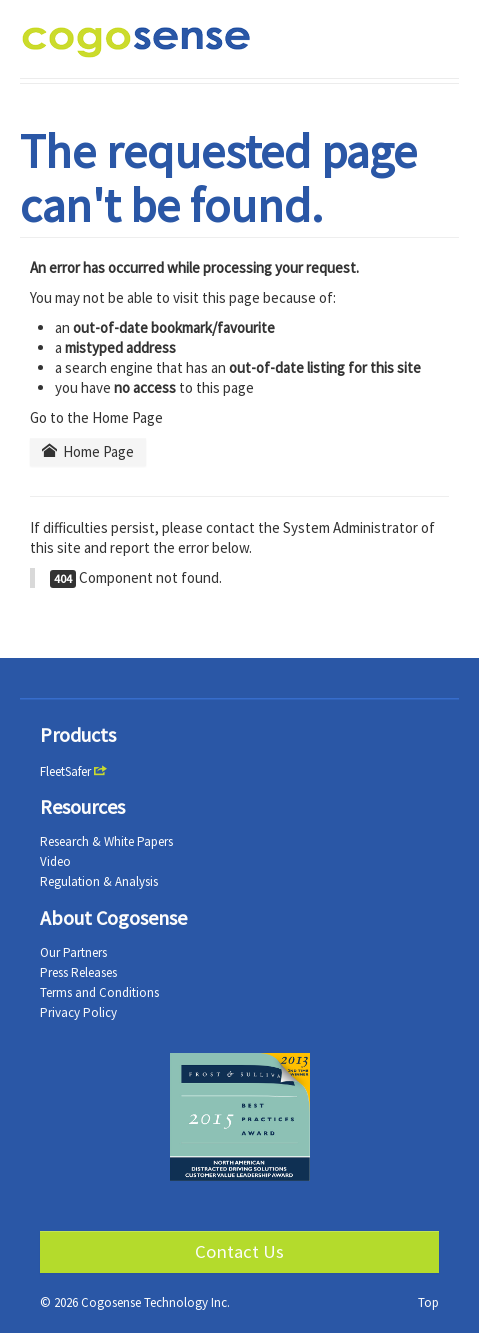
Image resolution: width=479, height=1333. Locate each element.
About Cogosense (113, 917)
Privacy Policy (78, 1012)
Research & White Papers (106, 841)
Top (428, 1302)
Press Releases (78, 972)
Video (55, 861)
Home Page (88, 451)
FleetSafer (65, 771)
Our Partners (73, 952)
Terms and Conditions (99, 992)
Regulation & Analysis (99, 881)
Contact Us (239, 1251)
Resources (82, 806)
